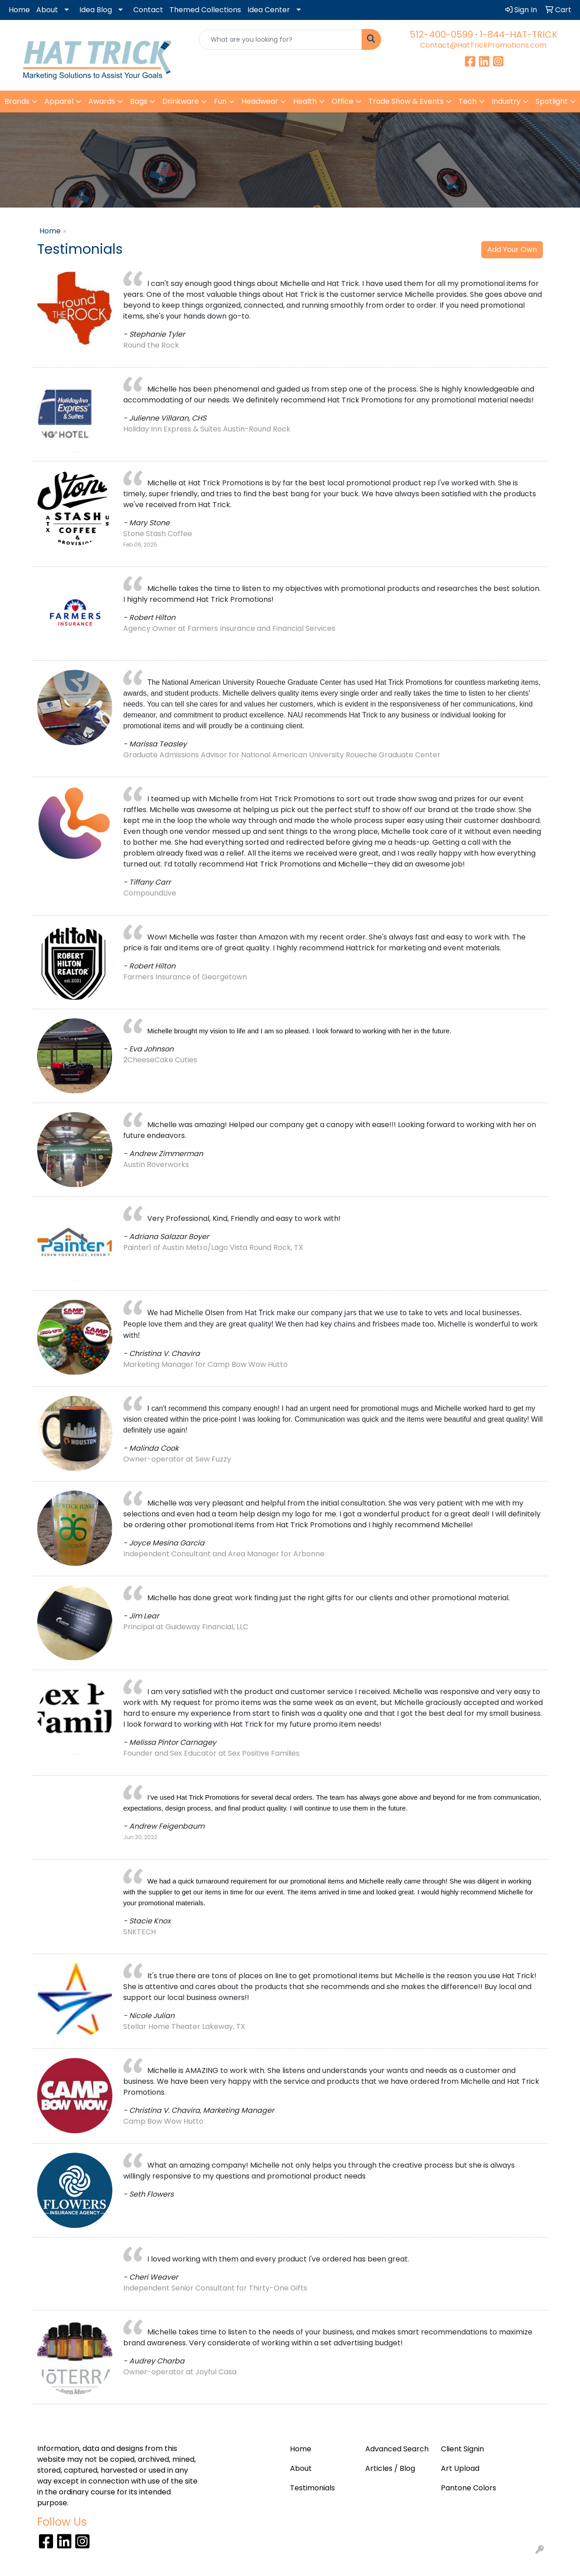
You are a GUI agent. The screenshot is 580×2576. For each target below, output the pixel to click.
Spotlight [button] (552, 101)
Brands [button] (17, 101)
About (47, 10)
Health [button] (305, 101)
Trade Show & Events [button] (406, 101)
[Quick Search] (280, 39)
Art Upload (460, 2468)
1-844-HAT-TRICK (518, 34)
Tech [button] (468, 101)
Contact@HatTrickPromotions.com (483, 45)
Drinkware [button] (180, 101)
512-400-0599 (441, 34)
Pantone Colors (468, 2488)
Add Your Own (512, 249)
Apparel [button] (58, 101)
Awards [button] (101, 101)
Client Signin (462, 2449)
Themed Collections (205, 10)
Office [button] (342, 101)
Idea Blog (95, 10)
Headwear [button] (260, 101)
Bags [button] (138, 101)
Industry (506, 101)
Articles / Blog (390, 2468)
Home (19, 10)
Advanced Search (397, 2449)
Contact (148, 10)
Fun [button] (220, 101)
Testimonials (312, 2488)
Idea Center (268, 10)
